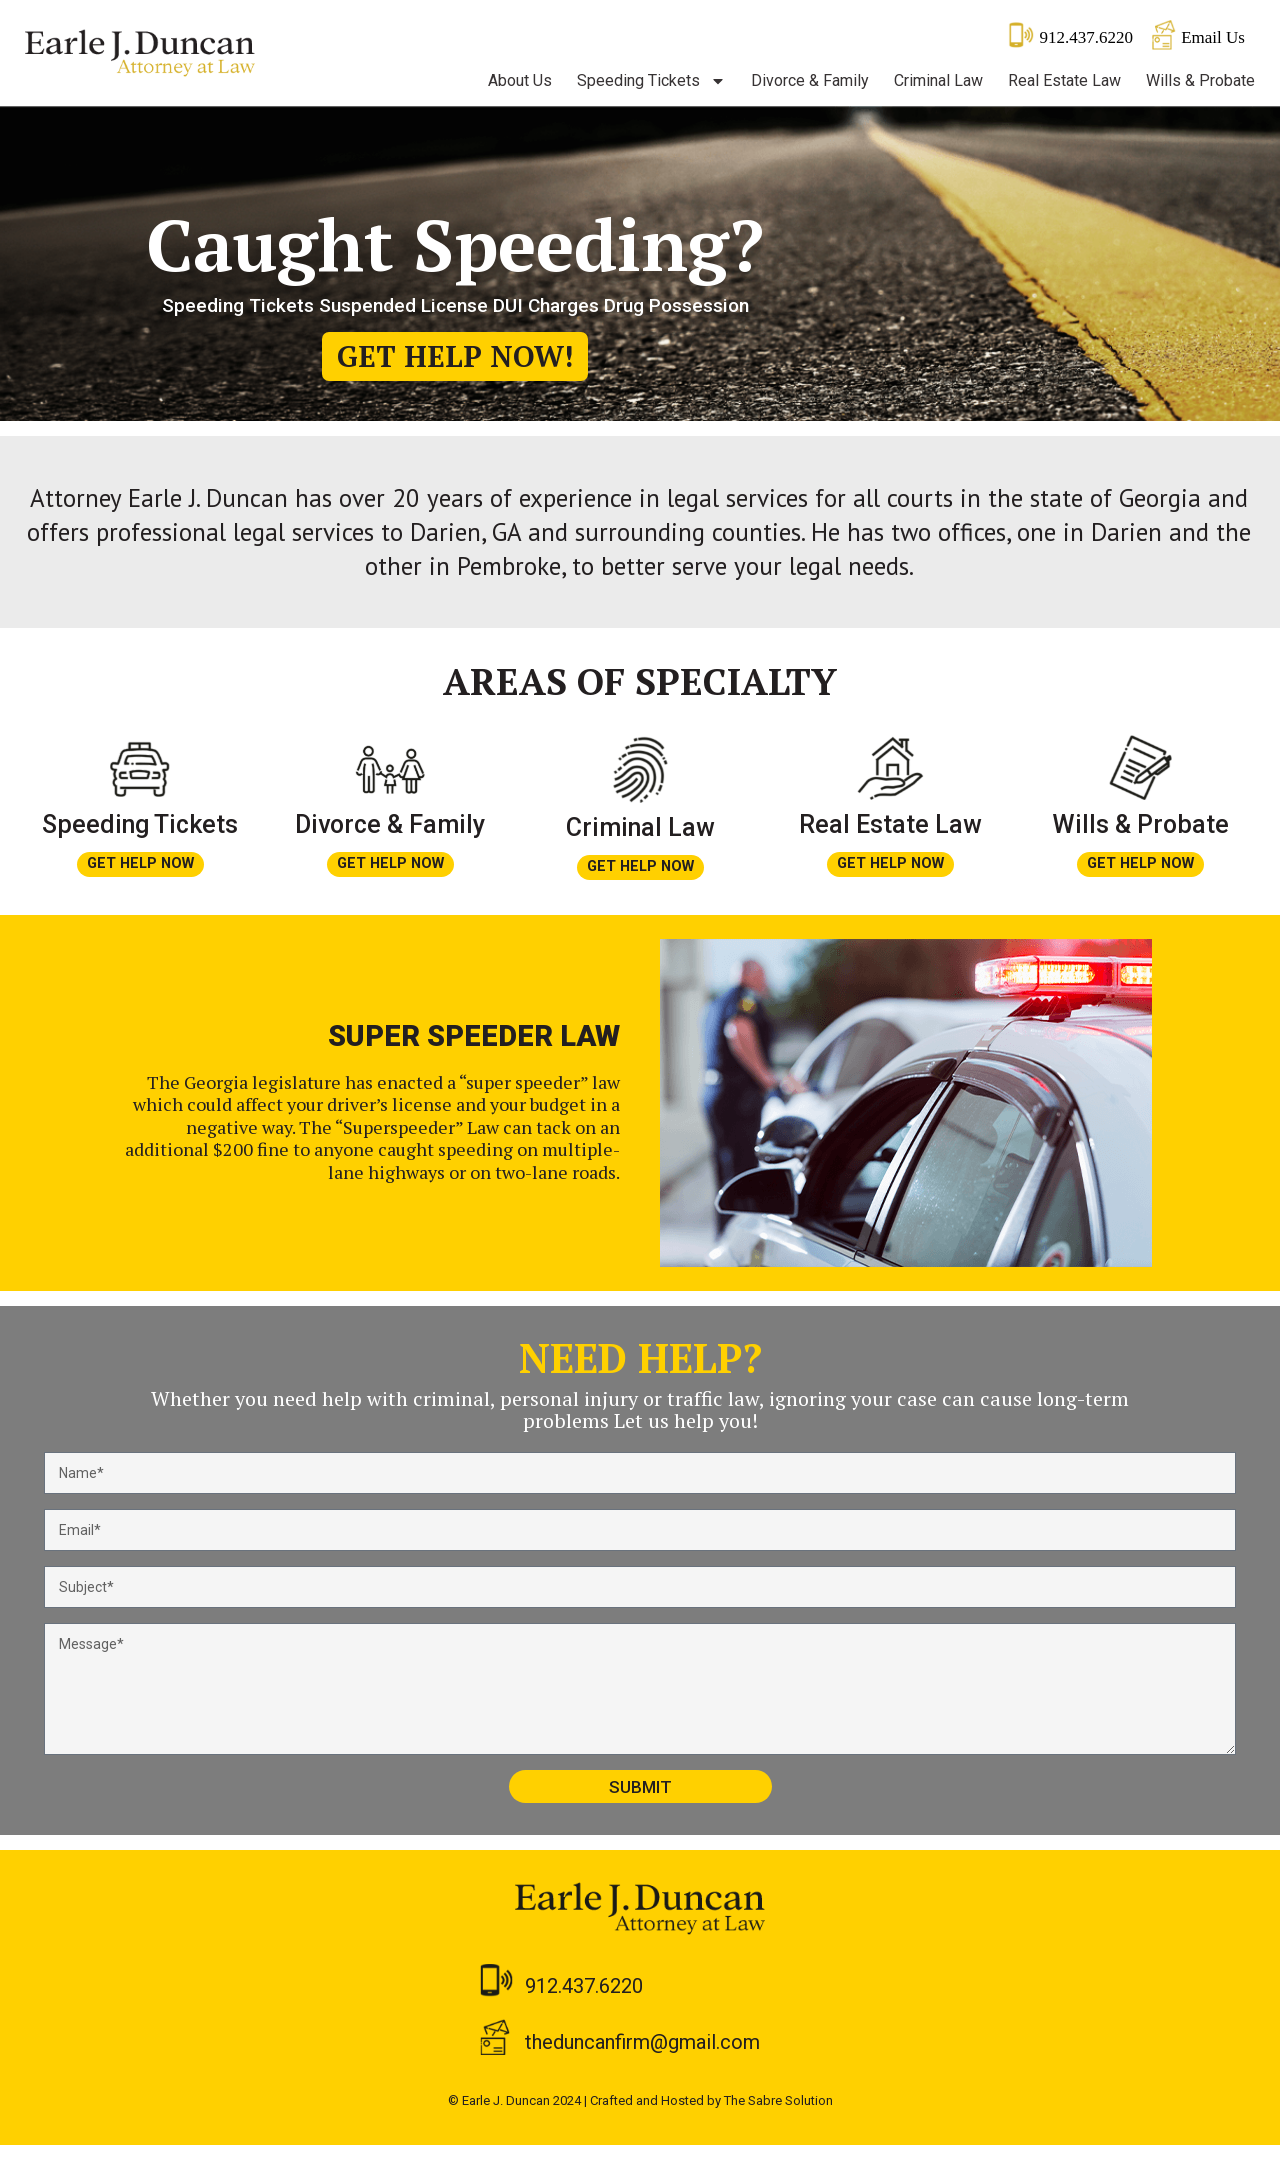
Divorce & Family (810, 80)
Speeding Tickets (651, 81)
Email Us (1213, 37)
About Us (520, 80)
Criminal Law (938, 80)
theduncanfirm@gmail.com (642, 2057)
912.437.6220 (1086, 37)
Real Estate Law (1064, 80)
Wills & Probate (1200, 80)
